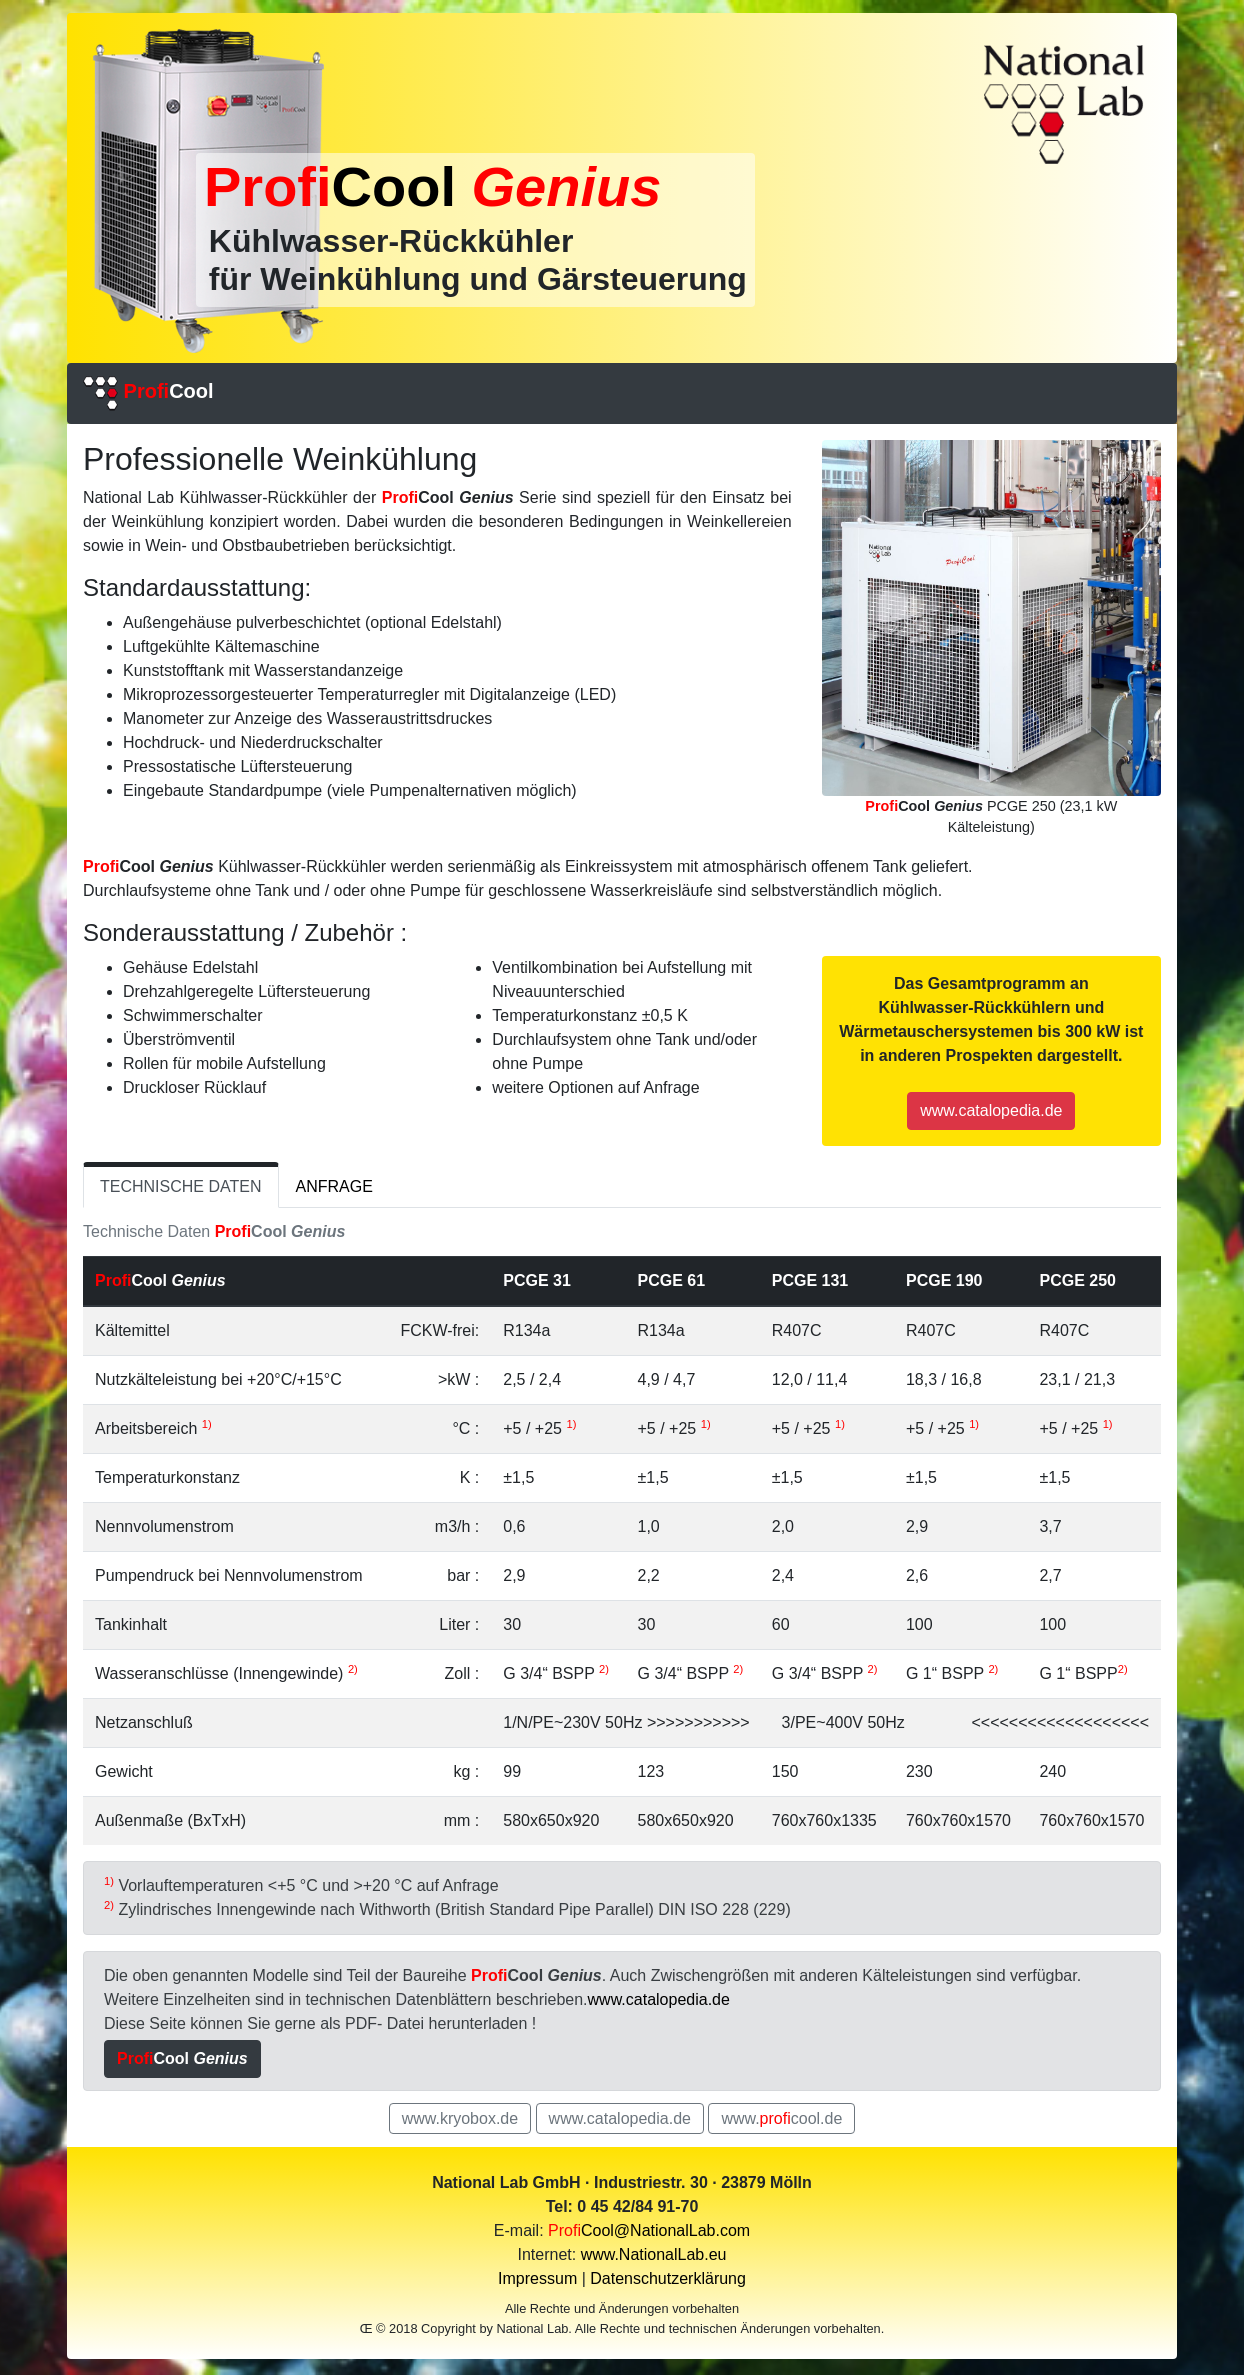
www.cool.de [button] (781, 2118)
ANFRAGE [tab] (334, 1186)
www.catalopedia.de (659, 1999)
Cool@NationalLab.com (649, 2230)
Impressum (537, 2278)
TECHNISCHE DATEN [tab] (181, 1186)
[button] (182, 2059)
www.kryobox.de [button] (460, 2118)
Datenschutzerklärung (668, 2278)
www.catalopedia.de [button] (991, 1110)
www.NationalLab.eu (654, 2254)
